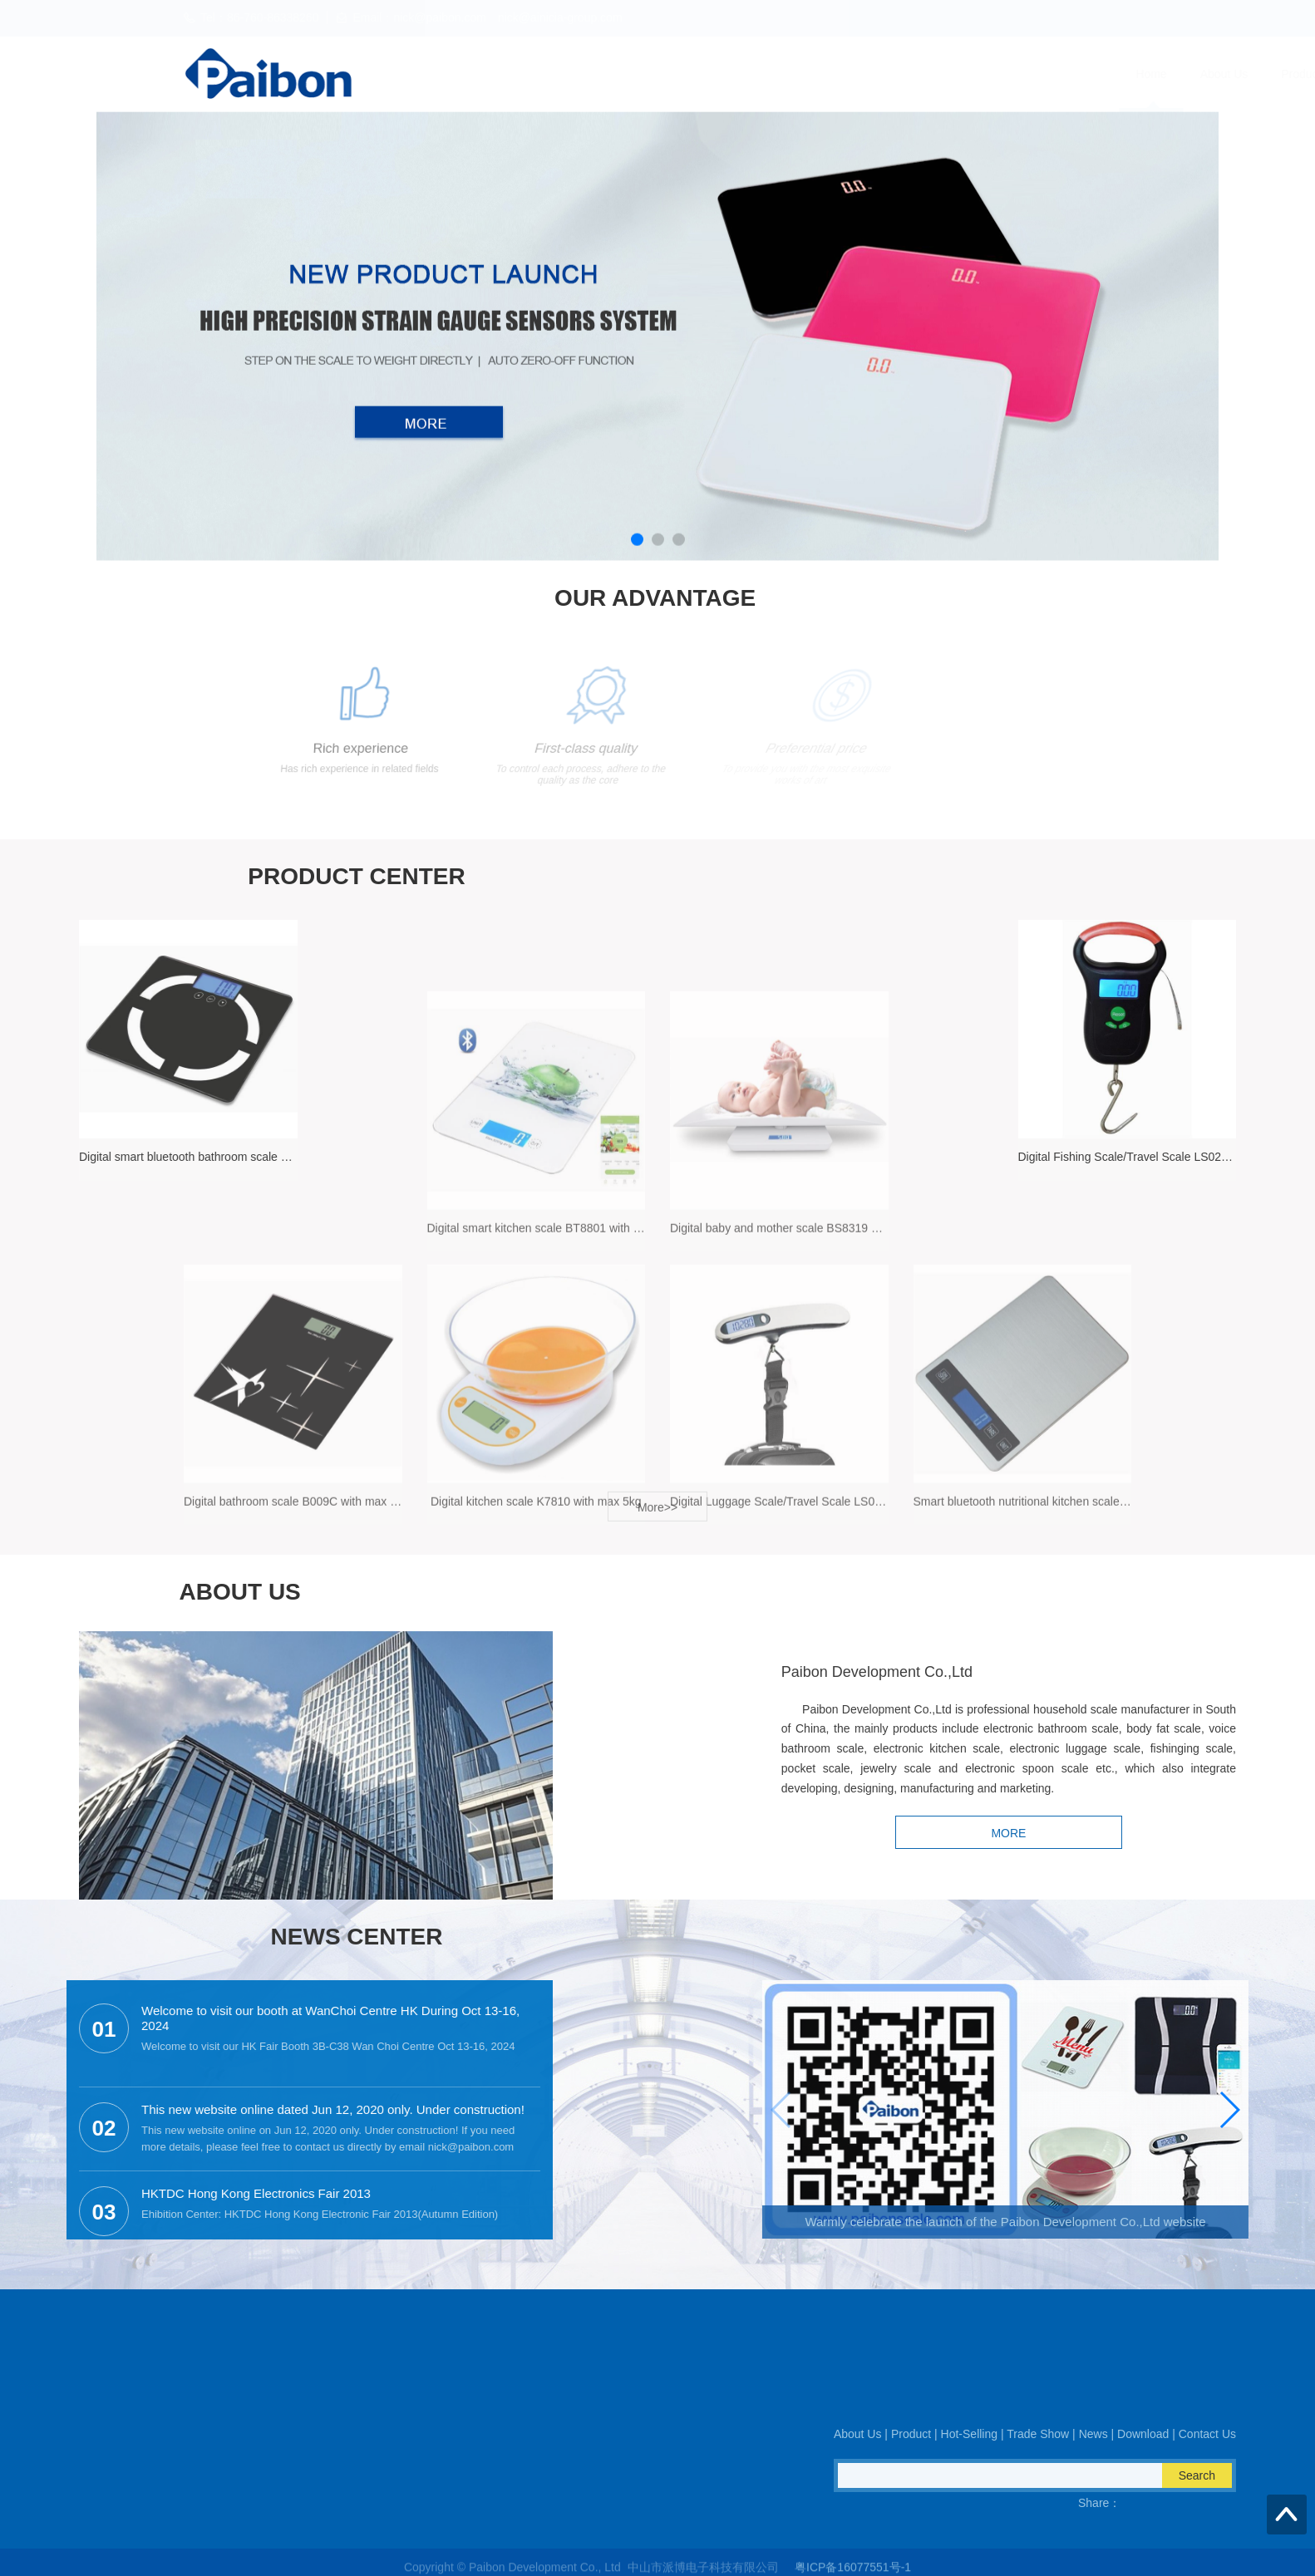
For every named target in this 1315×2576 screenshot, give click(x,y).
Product (692, 74)
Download (1020, 74)
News (946, 74)
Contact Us (1107, 74)
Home (542, 74)
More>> (657, 1518)
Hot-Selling (774, 74)
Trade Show (867, 74)
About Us (615, 74)
